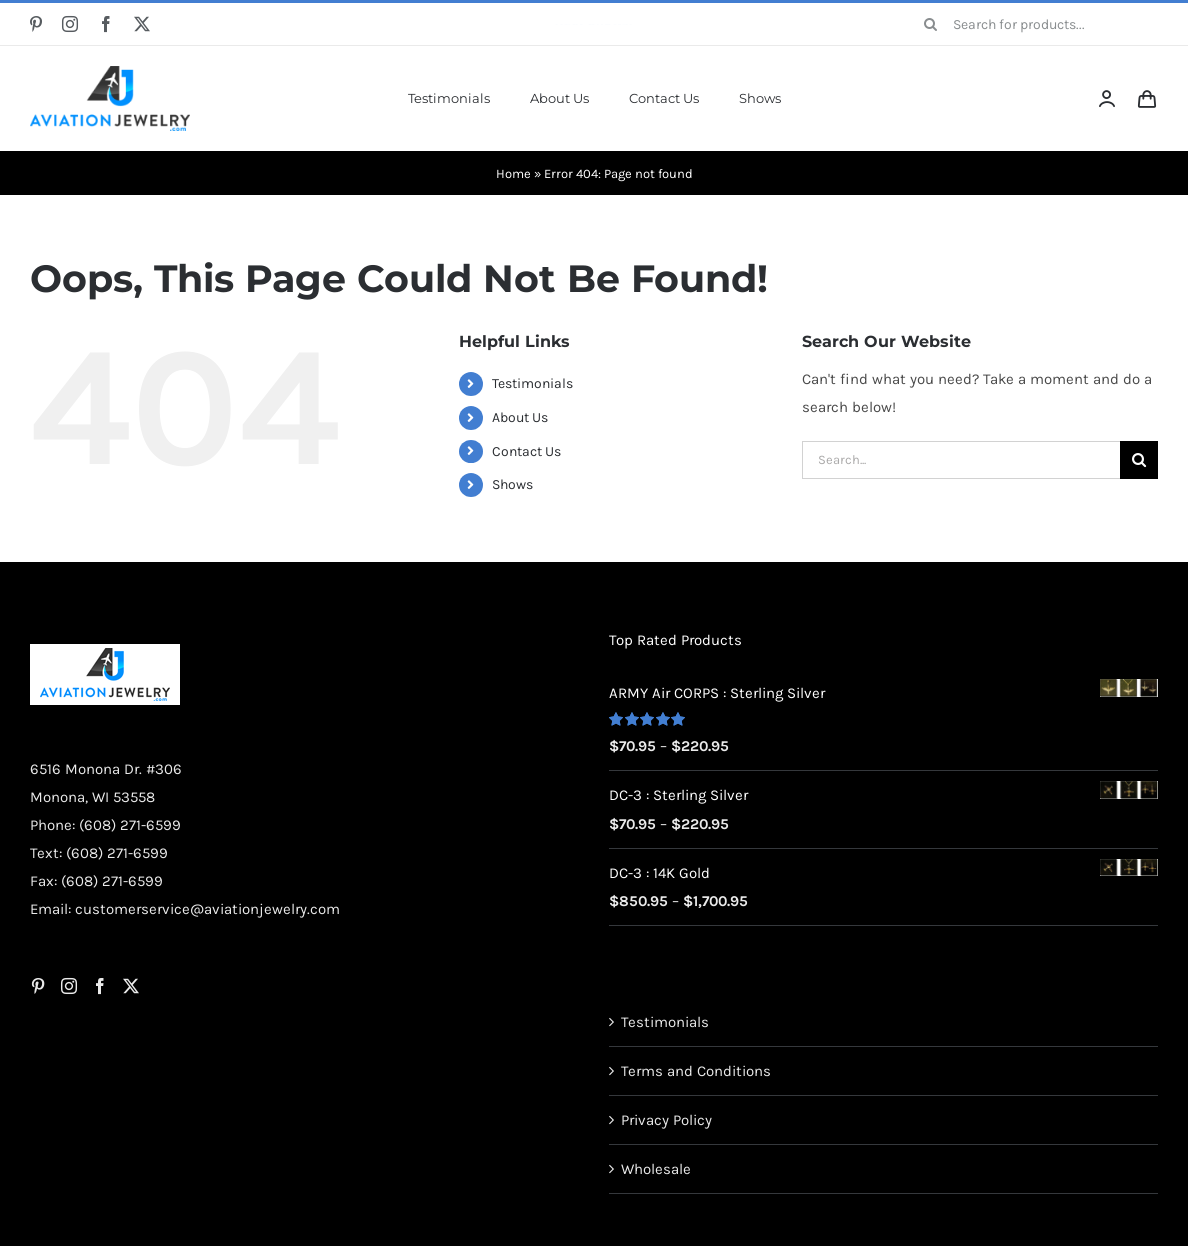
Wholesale (656, 1169)
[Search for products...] (1034, 24)
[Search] (931, 24)
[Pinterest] (38, 986)
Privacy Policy (666, 1120)
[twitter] (142, 24)
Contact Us (526, 451)
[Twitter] (131, 986)
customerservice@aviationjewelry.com (207, 909)
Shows (512, 484)
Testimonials (532, 383)
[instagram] (70, 24)
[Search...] (961, 460)
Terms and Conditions (696, 1071)
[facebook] (106, 24)
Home (513, 173)
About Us (520, 417)
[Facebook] (100, 986)
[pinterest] (36, 24)
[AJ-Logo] (110, 73)
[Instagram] (69, 986)
